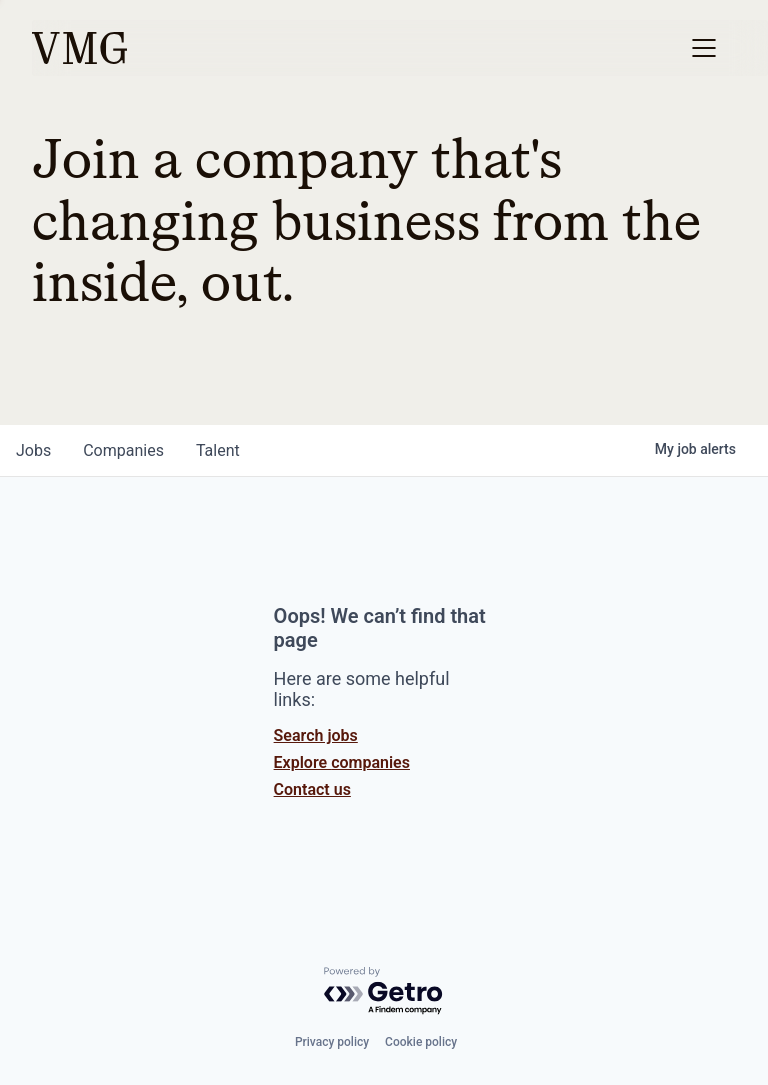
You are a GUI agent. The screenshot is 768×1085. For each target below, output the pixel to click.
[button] (704, 48)
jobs (33, 450)
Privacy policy (332, 1042)
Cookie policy (421, 1042)
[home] (79, 48)
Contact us (312, 789)
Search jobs (316, 735)
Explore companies (342, 762)
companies (123, 450)
